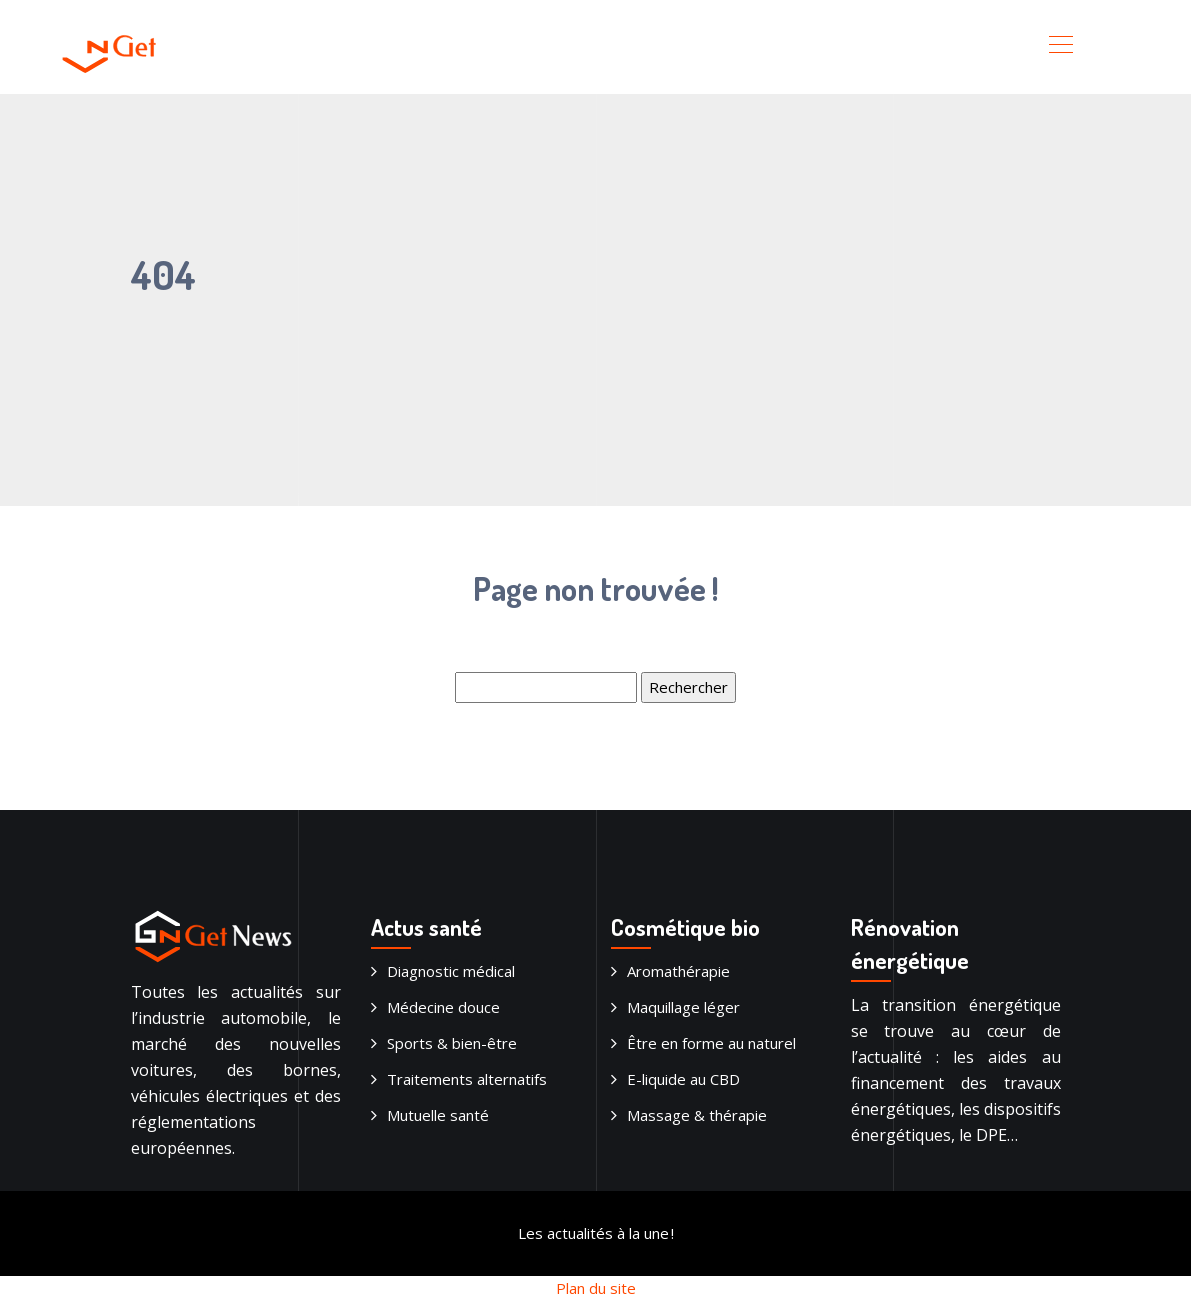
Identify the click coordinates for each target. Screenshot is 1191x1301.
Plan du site (596, 1288)
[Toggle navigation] (1060, 47)
